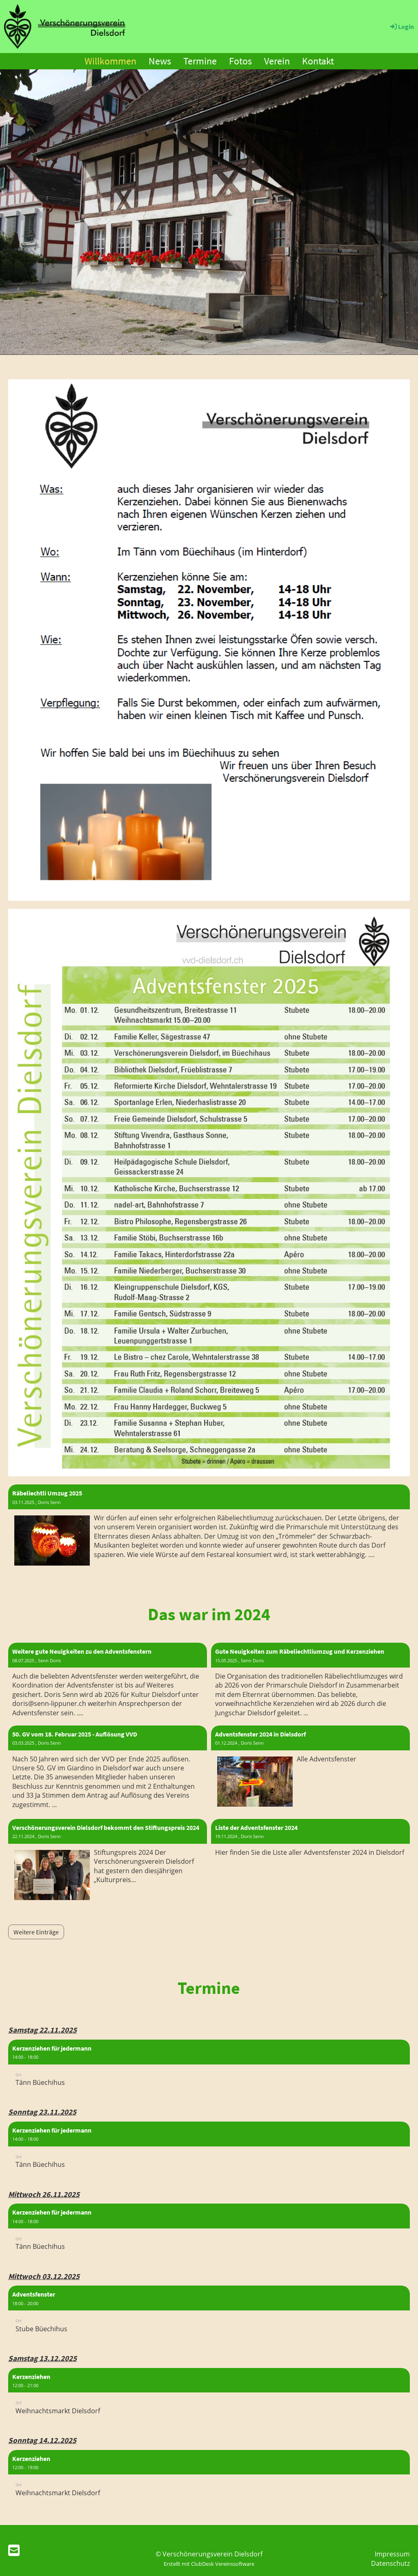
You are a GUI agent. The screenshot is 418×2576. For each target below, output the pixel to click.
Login (401, 26)
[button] (209, 2067)
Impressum (392, 2553)
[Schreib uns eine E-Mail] (14, 2550)
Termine (200, 61)
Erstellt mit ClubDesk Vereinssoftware (209, 2563)
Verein (277, 61)
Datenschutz (390, 2563)
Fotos (240, 61)
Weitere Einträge (36, 1932)
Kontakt (318, 61)
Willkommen (110, 61)
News (160, 61)
